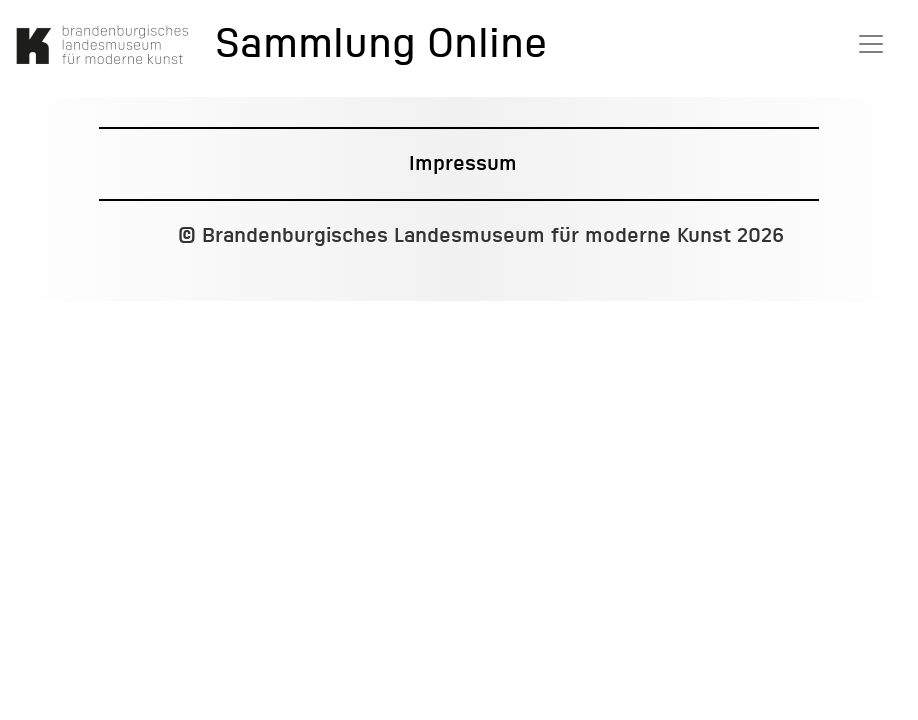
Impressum (463, 164)
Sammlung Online (381, 46)
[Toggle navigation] (871, 44)
